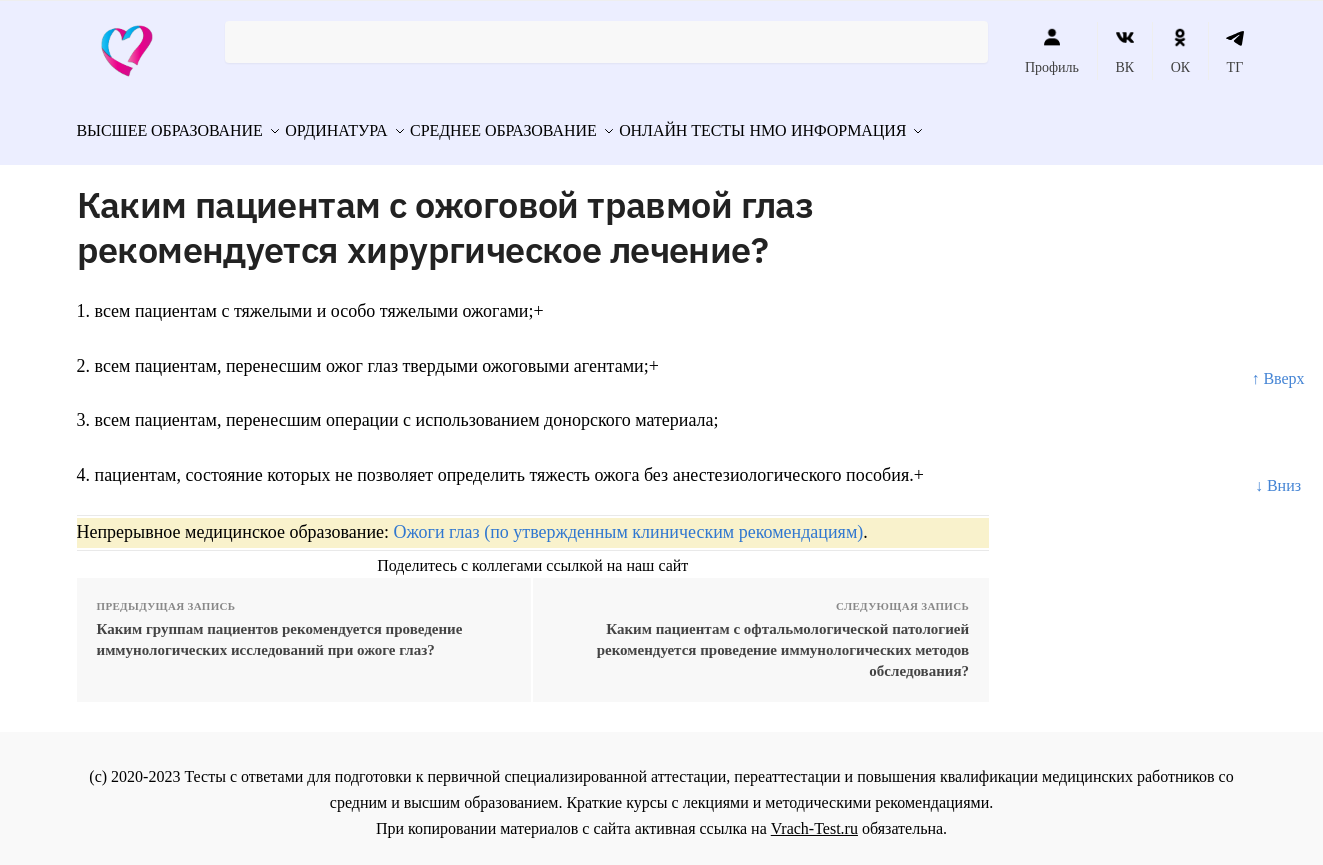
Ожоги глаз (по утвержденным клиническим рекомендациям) (629, 523)
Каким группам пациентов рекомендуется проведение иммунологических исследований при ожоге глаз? (280, 630)
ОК (1180, 51)
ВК (1124, 51)
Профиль (1052, 51)
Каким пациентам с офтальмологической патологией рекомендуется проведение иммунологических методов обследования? (783, 641)
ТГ (1235, 51)
